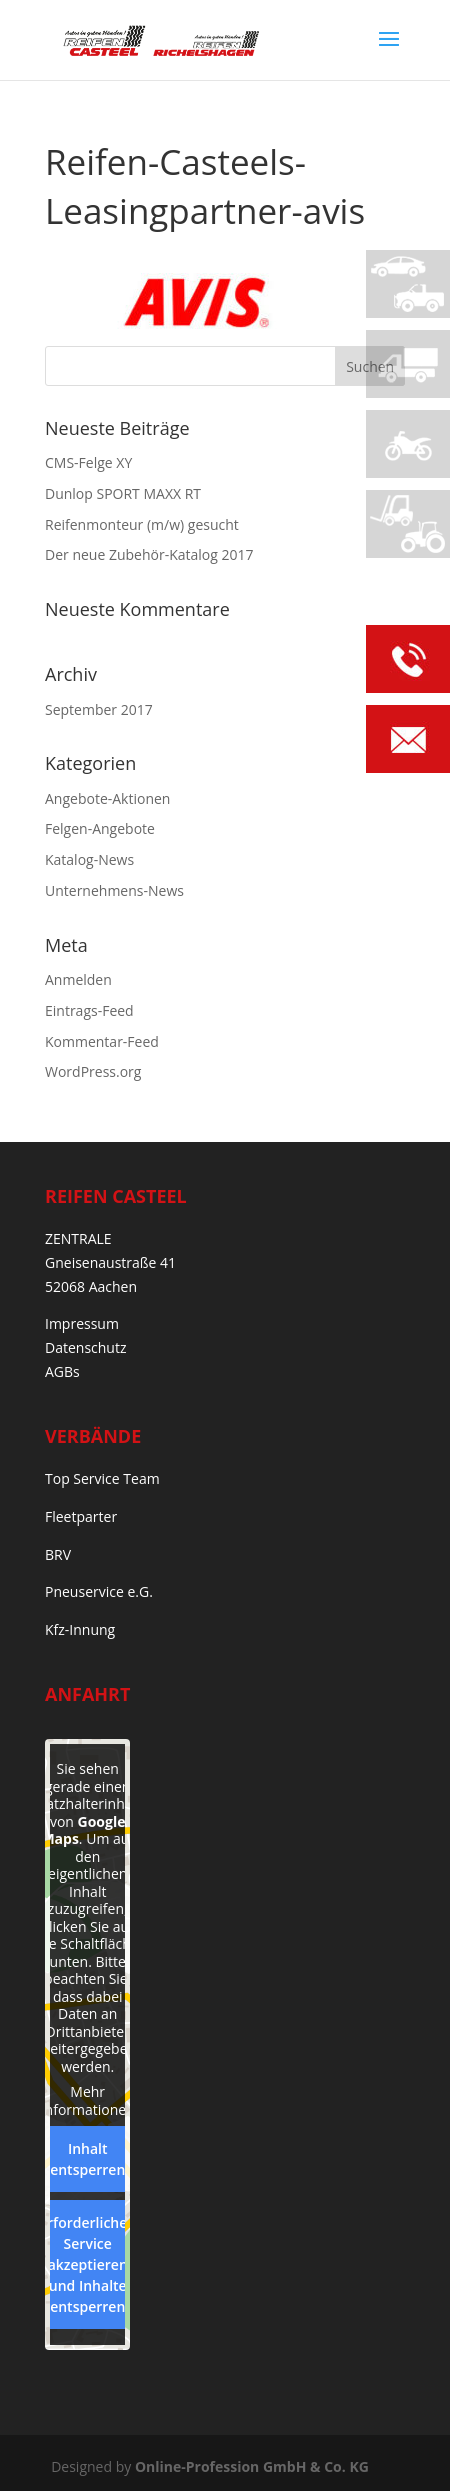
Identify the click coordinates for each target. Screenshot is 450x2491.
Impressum (82, 1323)
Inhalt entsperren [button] (87, 2159)
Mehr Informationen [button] (88, 2100)
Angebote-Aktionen (107, 798)
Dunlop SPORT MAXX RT (123, 493)
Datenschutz (85, 1347)
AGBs (62, 1371)
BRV (58, 1554)
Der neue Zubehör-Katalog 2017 (149, 554)
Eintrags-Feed (89, 1010)
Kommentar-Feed (102, 1041)
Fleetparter (81, 1516)
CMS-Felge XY (88, 462)
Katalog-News (89, 859)
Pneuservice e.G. (99, 1591)
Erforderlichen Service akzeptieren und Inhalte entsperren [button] (87, 2264)
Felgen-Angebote (100, 828)
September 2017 (99, 709)
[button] (36, 2455)
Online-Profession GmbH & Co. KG (252, 2466)
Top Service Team (102, 1478)
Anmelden (78, 979)
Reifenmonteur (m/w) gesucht (142, 524)
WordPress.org (93, 1071)
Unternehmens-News (114, 890)
